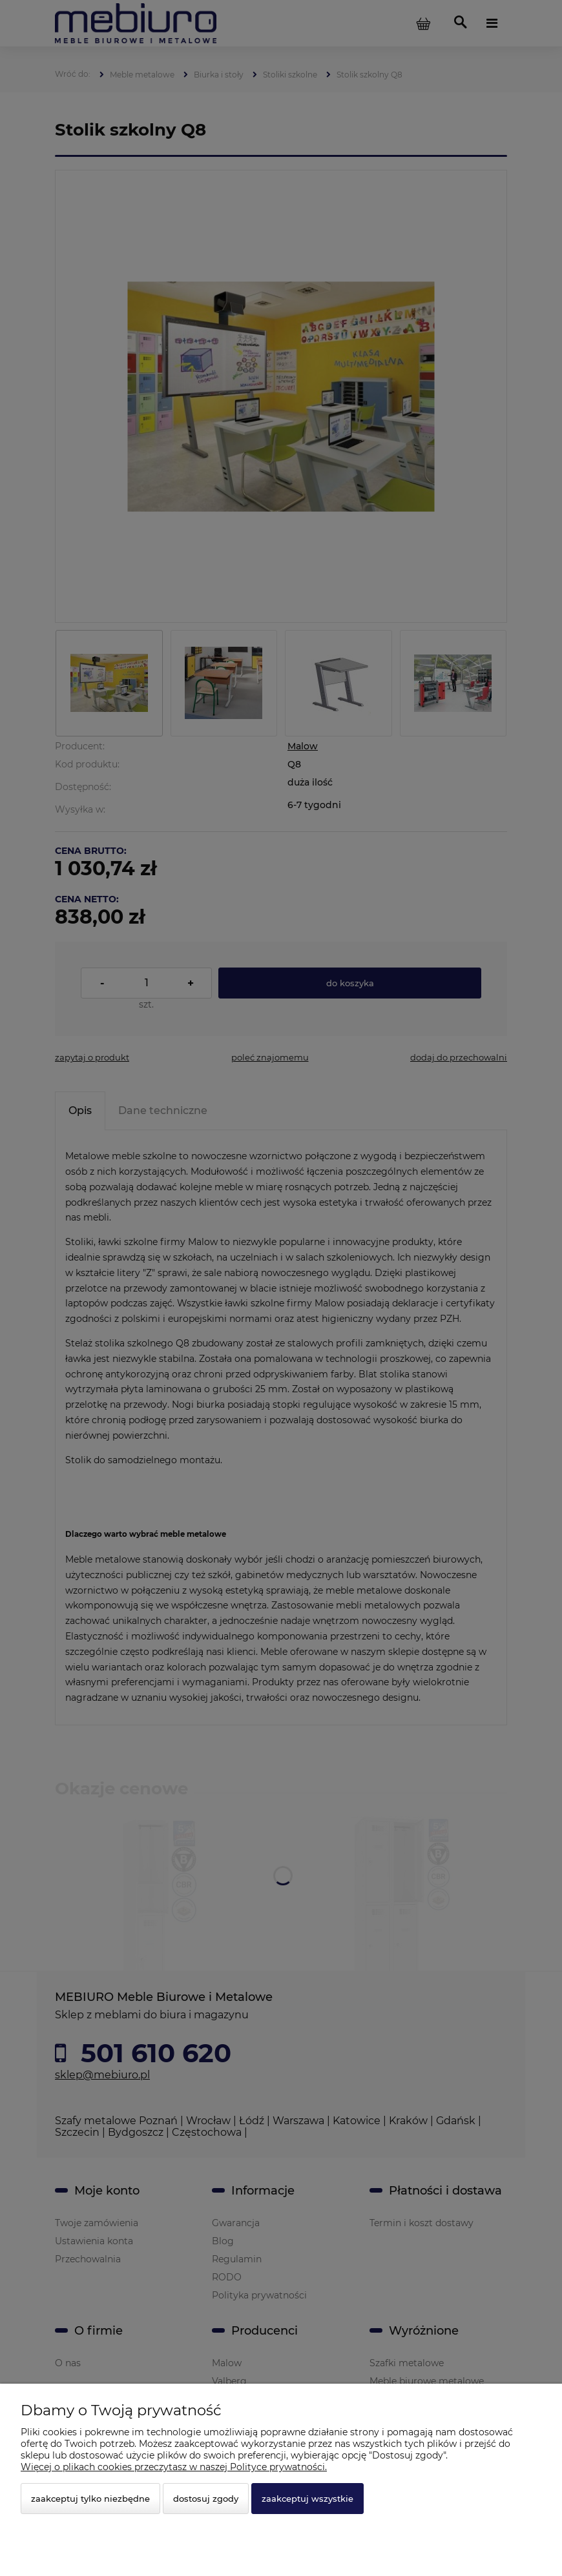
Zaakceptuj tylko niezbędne (90, 2498)
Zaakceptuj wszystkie (307, 2498)
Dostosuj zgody (205, 2498)
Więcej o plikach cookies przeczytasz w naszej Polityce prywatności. (174, 2467)
